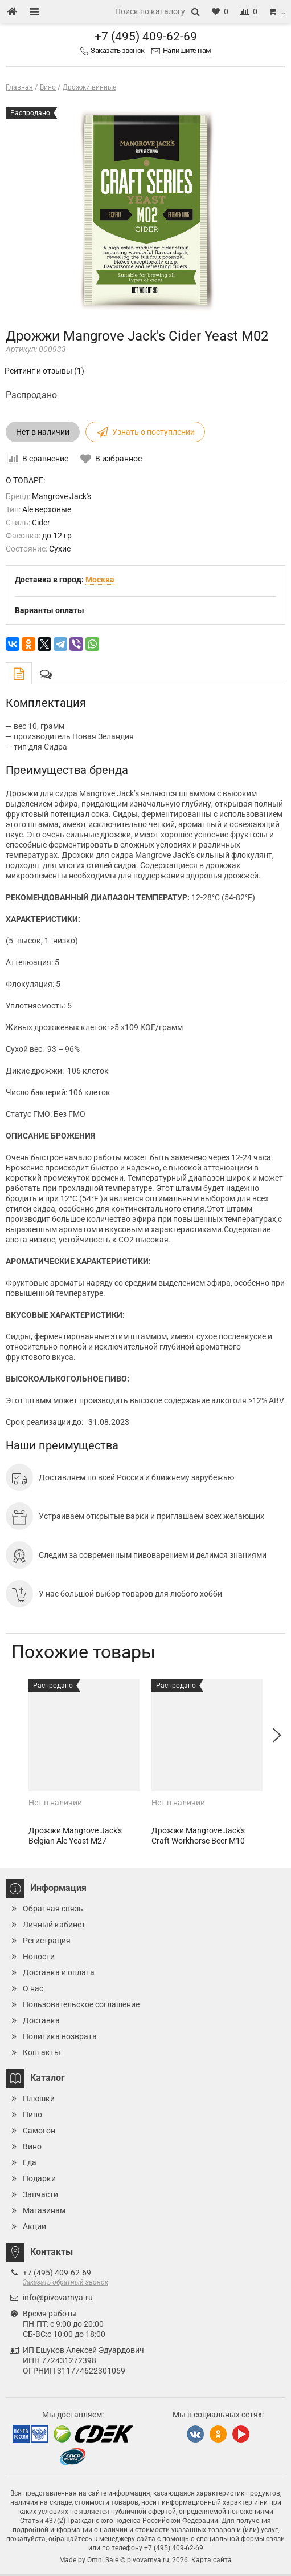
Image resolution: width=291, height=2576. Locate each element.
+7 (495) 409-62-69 (146, 36)
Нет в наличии (42, 431)
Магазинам (44, 2210)
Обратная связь (53, 1908)
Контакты (41, 2052)
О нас (33, 1988)
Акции (34, 2226)
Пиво (32, 2114)
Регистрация (47, 1940)
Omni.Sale (103, 2560)
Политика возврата (60, 2036)
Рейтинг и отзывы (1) (44, 370)
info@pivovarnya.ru (58, 2297)
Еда (29, 2162)
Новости (39, 1956)
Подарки (39, 2178)
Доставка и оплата (59, 1972)
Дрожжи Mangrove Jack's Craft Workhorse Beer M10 (198, 1835)
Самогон (39, 2130)
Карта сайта (211, 2560)
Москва (99, 579)
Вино (32, 2146)
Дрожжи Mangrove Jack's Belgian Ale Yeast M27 (75, 1835)
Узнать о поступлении (145, 431)
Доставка (41, 2020)
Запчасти (40, 2194)
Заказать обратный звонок (65, 2282)
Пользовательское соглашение (81, 2004)
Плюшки (39, 2098)
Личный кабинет (54, 1924)
